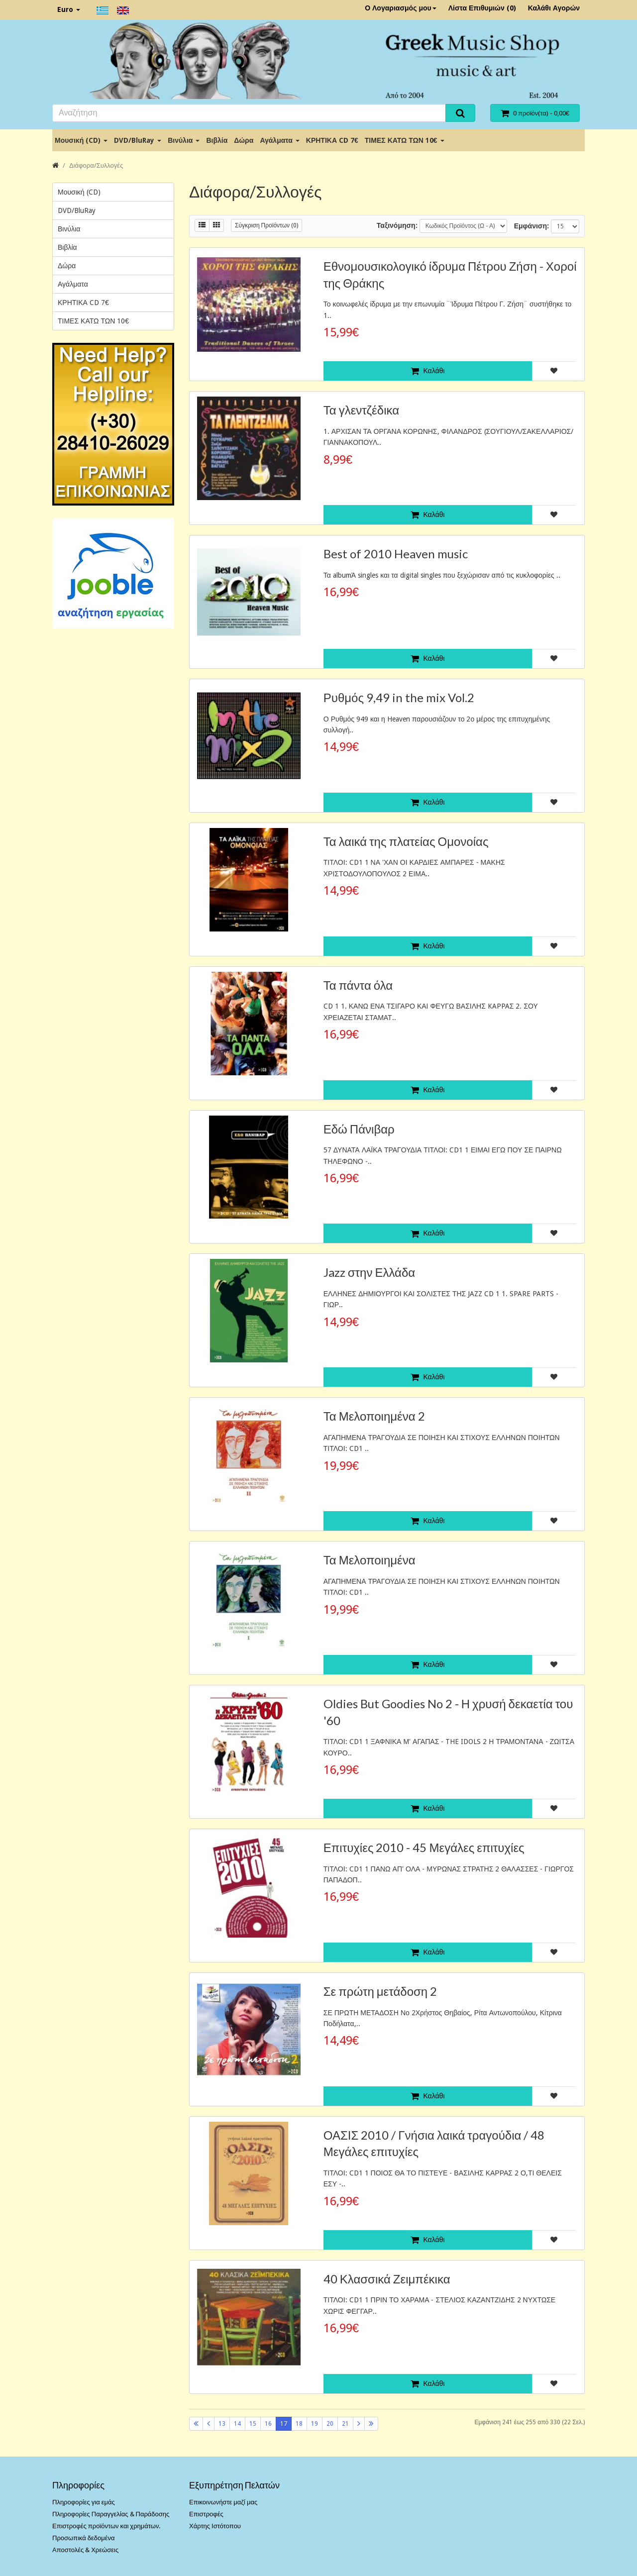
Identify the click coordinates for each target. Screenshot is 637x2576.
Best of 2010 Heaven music (395, 553)
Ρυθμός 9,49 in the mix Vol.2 (398, 697)
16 (268, 2423)
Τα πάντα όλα (358, 985)
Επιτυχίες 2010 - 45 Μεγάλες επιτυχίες (424, 1847)
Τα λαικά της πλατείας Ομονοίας (406, 841)
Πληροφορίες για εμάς (83, 2502)
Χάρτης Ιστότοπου (215, 2526)
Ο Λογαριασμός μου (400, 8)
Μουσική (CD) (81, 140)
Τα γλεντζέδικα (361, 410)
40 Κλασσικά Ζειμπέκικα (386, 2278)
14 (237, 2423)
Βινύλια (184, 140)
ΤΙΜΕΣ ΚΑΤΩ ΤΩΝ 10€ (404, 140)
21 (345, 2423)
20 (329, 2423)
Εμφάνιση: (531, 226)
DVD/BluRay (137, 140)
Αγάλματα (279, 140)
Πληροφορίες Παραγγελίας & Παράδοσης (110, 2514)
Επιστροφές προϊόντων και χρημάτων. (106, 2526)
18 (299, 2423)
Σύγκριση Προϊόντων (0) (266, 225)
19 (314, 2423)
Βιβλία (216, 140)
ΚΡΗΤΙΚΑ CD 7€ (332, 140)
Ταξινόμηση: (397, 225)
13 (221, 2423)
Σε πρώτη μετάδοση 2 (380, 1991)
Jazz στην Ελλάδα (369, 1272)
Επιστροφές (206, 2514)
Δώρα (243, 140)
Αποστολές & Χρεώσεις (85, 2550)
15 (252, 2423)
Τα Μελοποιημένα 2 (374, 1416)
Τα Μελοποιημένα (369, 1559)
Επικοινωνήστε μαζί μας (223, 2502)
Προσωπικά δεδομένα (83, 2538)
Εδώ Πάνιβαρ (359, 1129)
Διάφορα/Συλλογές (96, 165)
